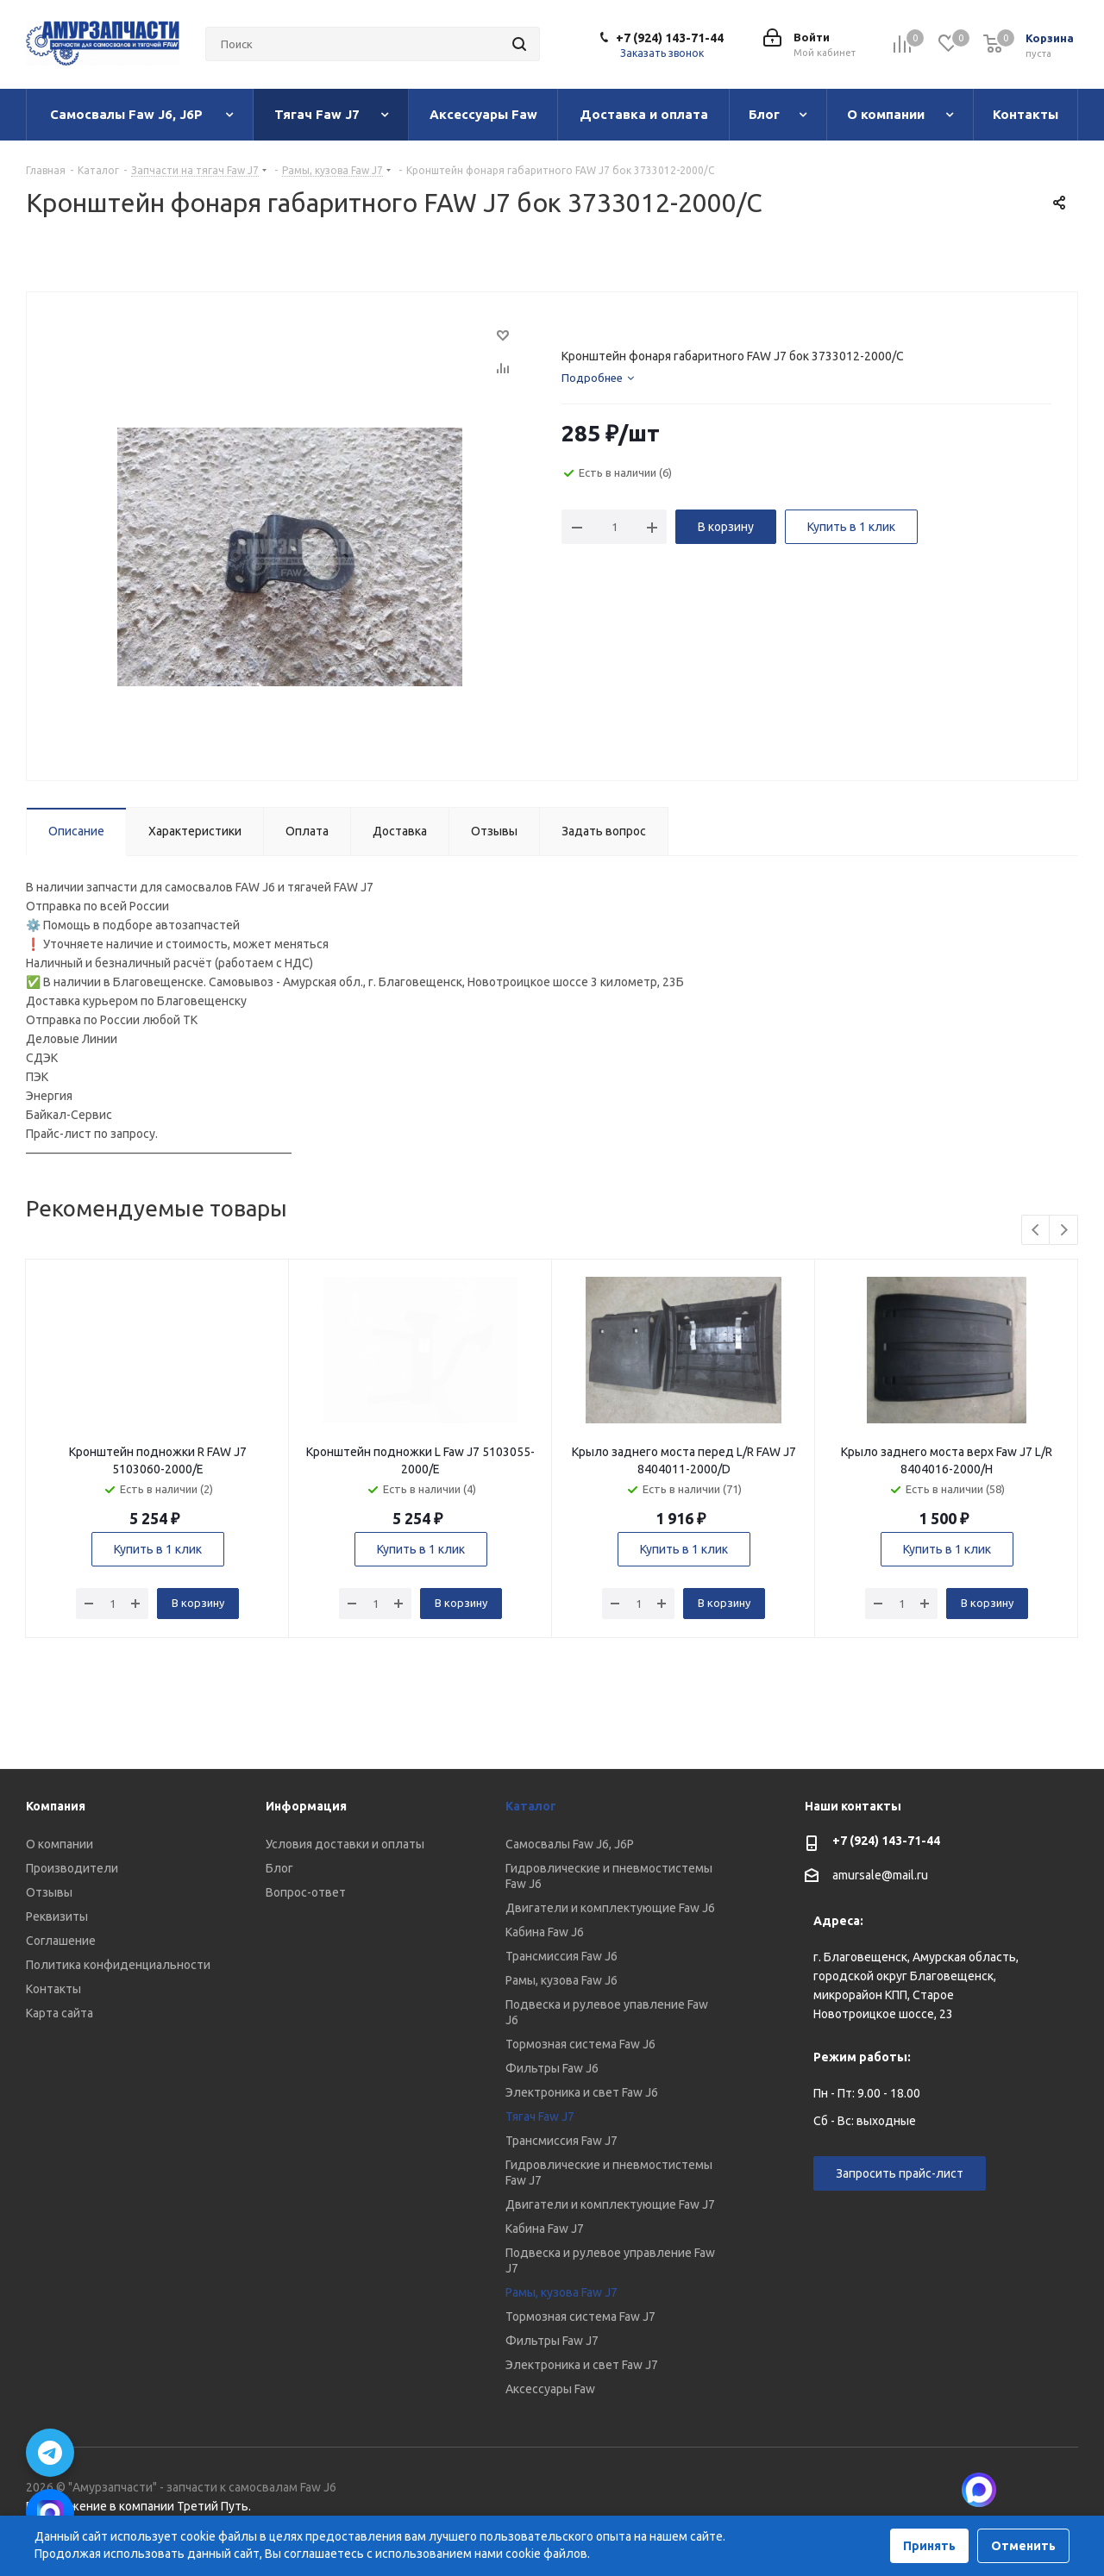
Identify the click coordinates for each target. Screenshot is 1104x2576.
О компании (59, 1844)
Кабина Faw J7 (544, 2228)
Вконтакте (1022, 2490)
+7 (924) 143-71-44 (670, 38)
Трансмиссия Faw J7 (561, 2141)
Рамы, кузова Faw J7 (561, 2292)
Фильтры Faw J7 (552, 2341)
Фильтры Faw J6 (552, 2068)
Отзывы (49, 1892)
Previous (1036, 1231)
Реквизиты (57, 1916)
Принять (929, 2546)
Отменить (1023, 2546)
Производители (72, 1868)
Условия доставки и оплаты (345, 1844)
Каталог (530, 1806)
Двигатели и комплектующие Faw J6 (610, 1908)
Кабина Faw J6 (544, 1932)
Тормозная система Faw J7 (580, 2316)
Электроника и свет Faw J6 (581, 2092)
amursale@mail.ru (880, 1876)
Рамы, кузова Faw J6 (561, 1980)
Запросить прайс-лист (899, 2173)
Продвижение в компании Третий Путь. (138, 2506)
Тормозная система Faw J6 (580, 2044)
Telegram (1065, 2490)
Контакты (53, 1989)
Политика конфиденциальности (118, 1965)
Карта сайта (59, 2013)
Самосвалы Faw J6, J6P (569, 1844)
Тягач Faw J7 (539, 2116)
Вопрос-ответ (306, 1892)
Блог (279, 1868)
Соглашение (61, 1941)
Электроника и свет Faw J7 (581, 2365)
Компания (55, 1806)
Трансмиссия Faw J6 (561, 1956)
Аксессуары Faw (550, 2389)
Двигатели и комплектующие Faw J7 (610, 2204)
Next (1064, 1231)
